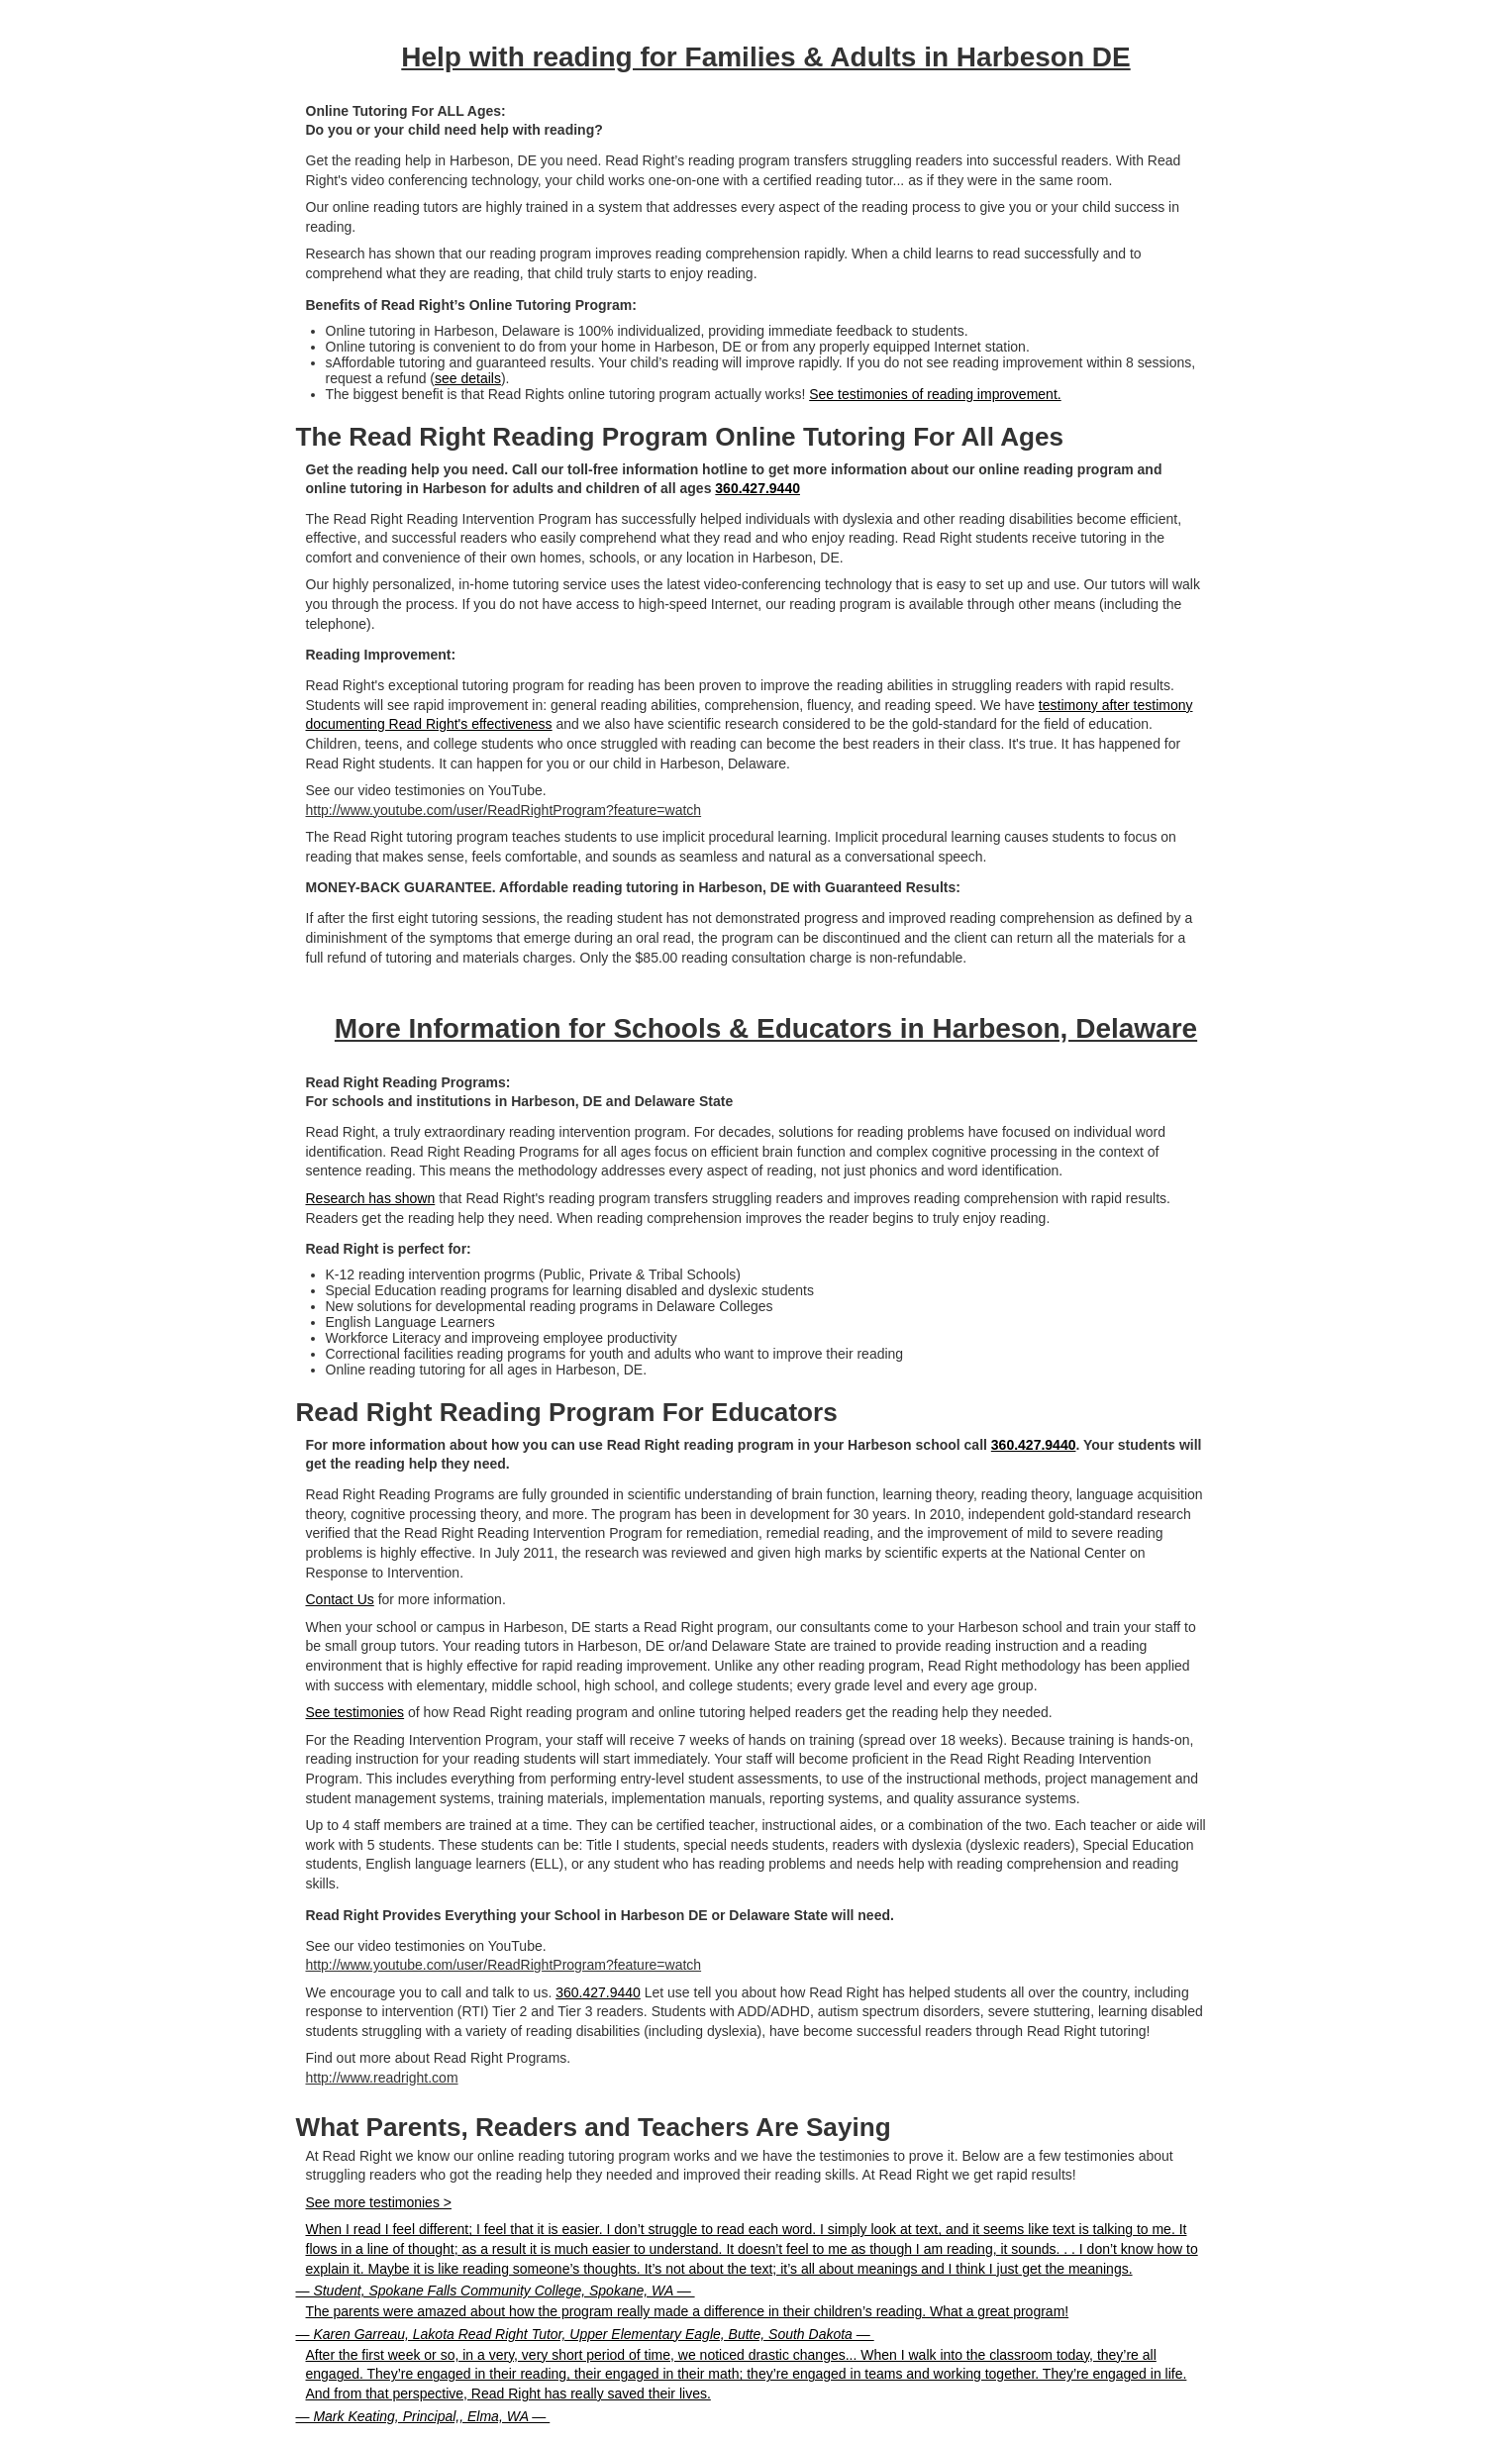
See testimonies (355, 1712)
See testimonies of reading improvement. (934, 394)
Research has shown (371, 1198)
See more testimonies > (379, 2202)
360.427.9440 (757, 488)
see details (468, 378)
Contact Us (340, 1599)
